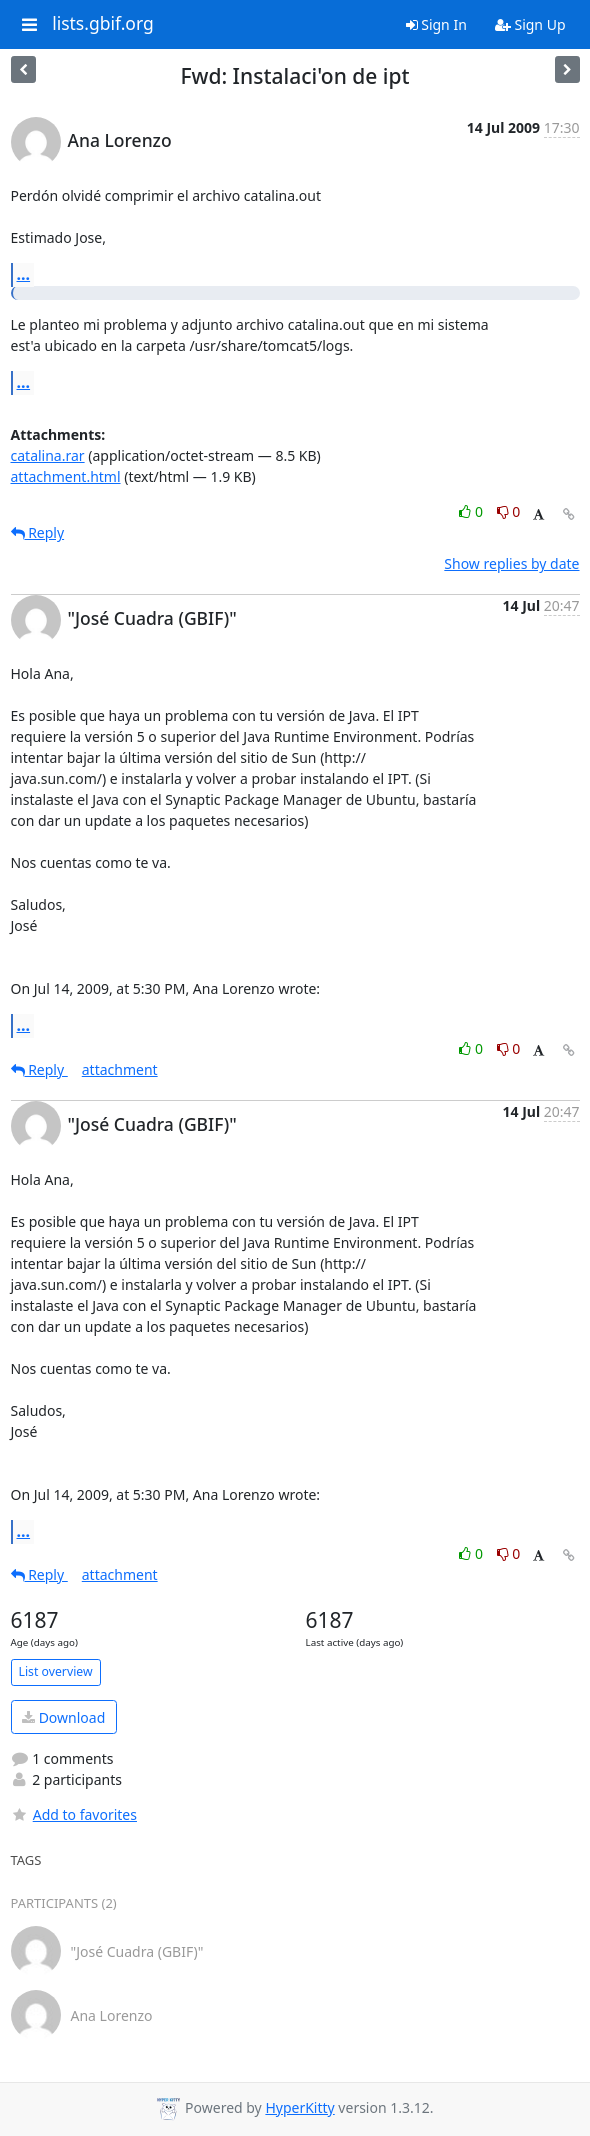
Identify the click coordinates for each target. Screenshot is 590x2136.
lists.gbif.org (103, 24)
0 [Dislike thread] (509, 511)
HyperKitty (299, 2107)
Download (63, 1717)
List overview (56, 1671)
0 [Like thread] (472, 511)
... (24, 274)
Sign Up (530, 24)
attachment (120, 1069)
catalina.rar (48, 455)
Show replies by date (511, 563)
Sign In (436, 24)
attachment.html (66, 476)
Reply (38, 532)
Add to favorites (74, 1814)
